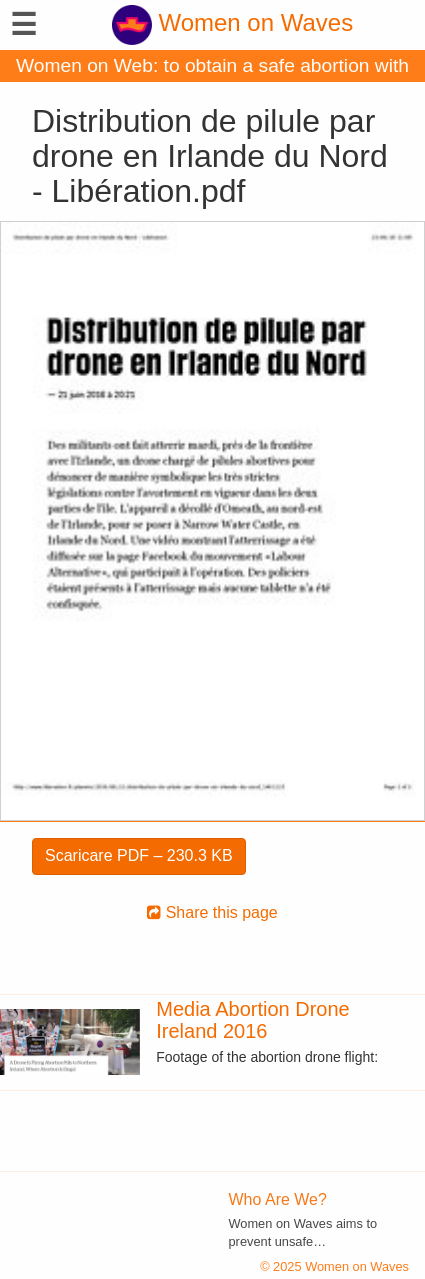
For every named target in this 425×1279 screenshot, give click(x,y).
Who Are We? (278, 1199)
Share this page (212, 912)
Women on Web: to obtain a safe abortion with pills (212, 68)
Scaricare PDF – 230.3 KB (139, 855)
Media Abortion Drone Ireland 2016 (252, 1020)
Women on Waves (232, 22)
